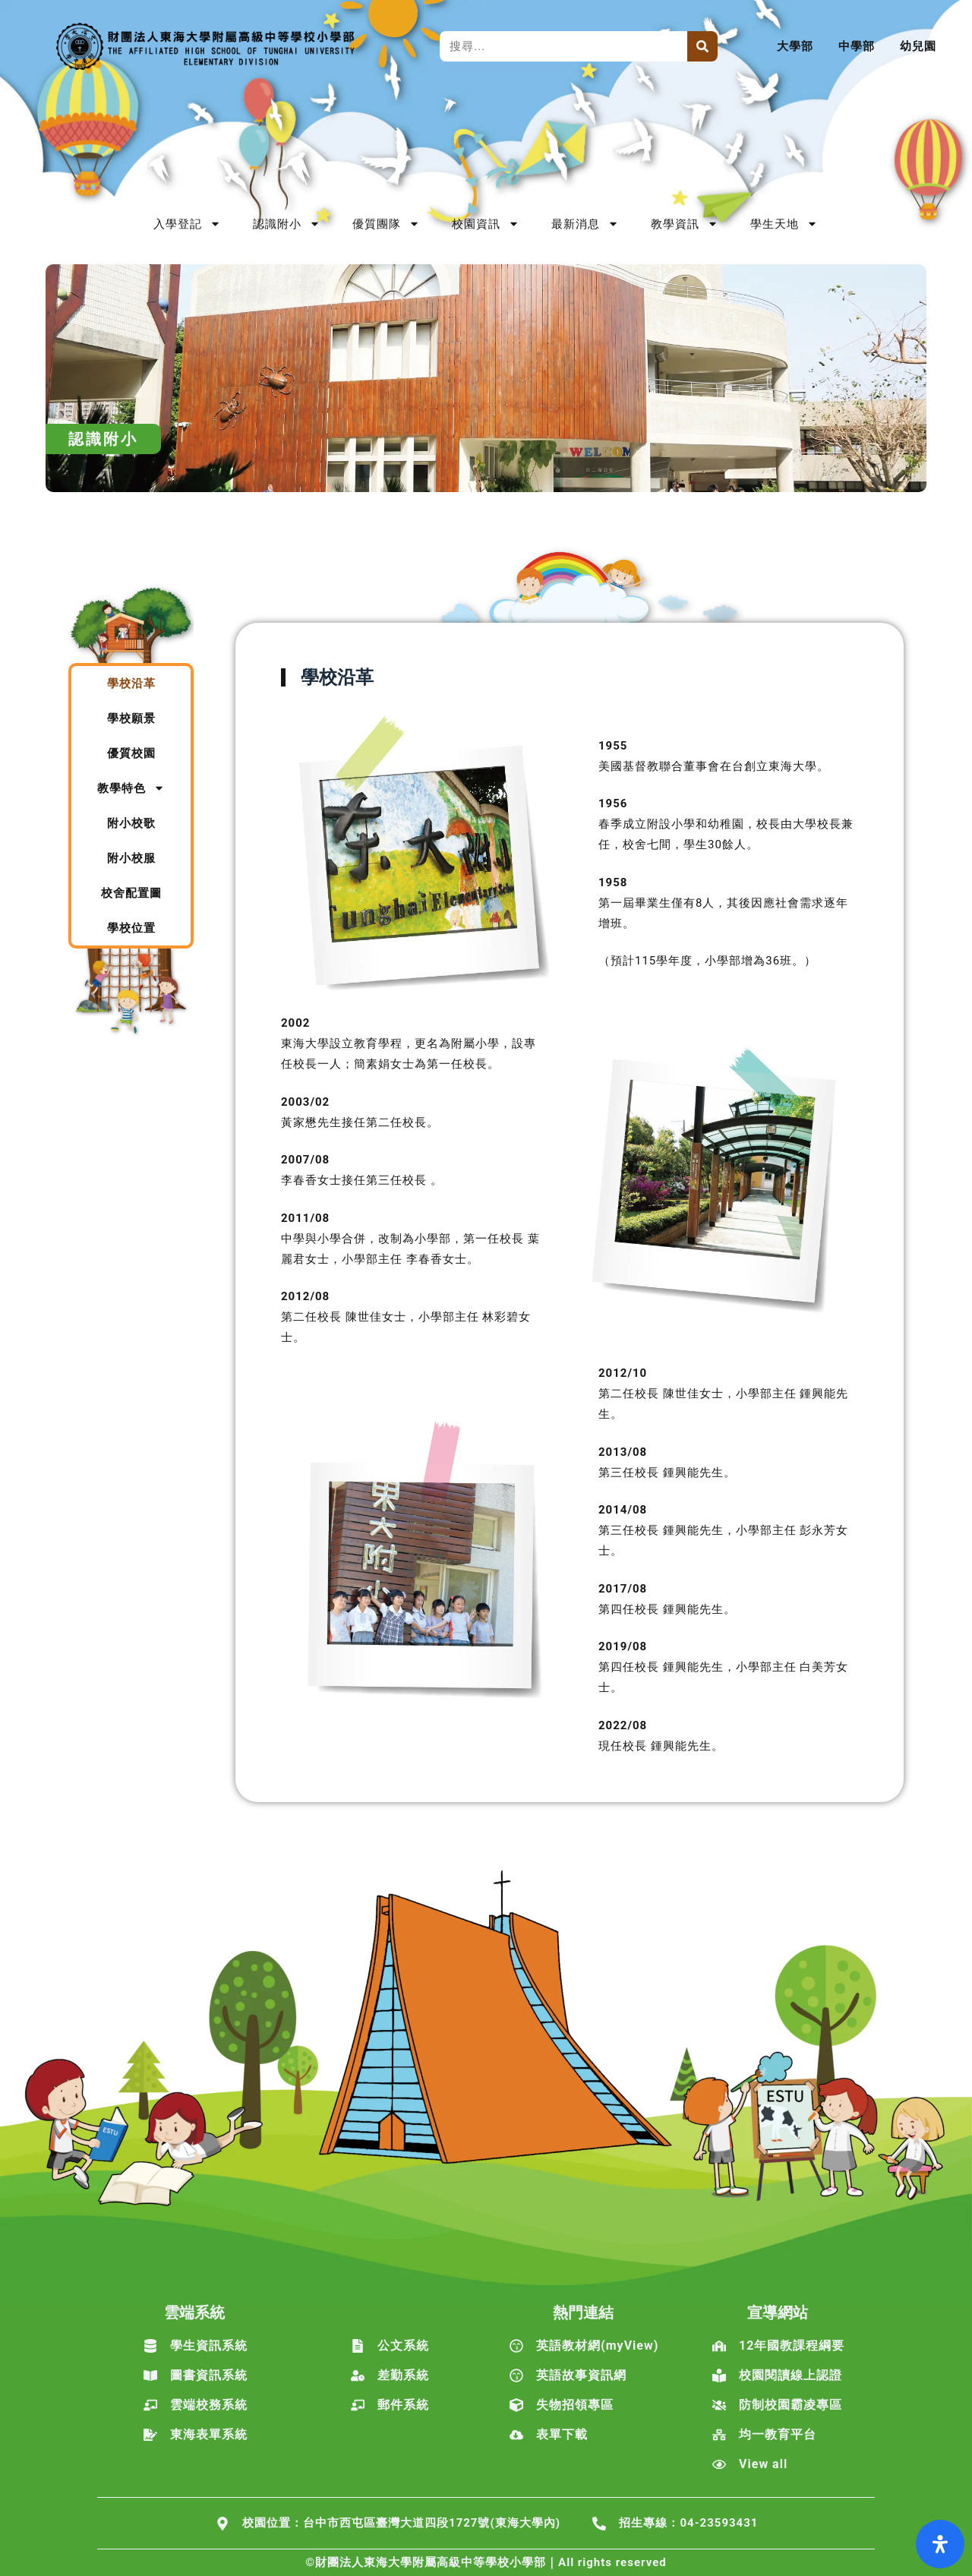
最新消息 (585, 223)
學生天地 (784, 223)
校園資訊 (485, 223)
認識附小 (286, 223)
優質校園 (131, 753)
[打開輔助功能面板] (940, 2544)
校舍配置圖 (131, 893)
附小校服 (131, 858)
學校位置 (131, 928)
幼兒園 (918, 46)
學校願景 (131, 718)
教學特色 (131, 788)
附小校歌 (131, 823)
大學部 (795, 46)
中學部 (856, 46)
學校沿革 (131, 683)
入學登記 (187, 223)
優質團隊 (386, 223)
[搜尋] (702, 46)
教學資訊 (684, 223)
